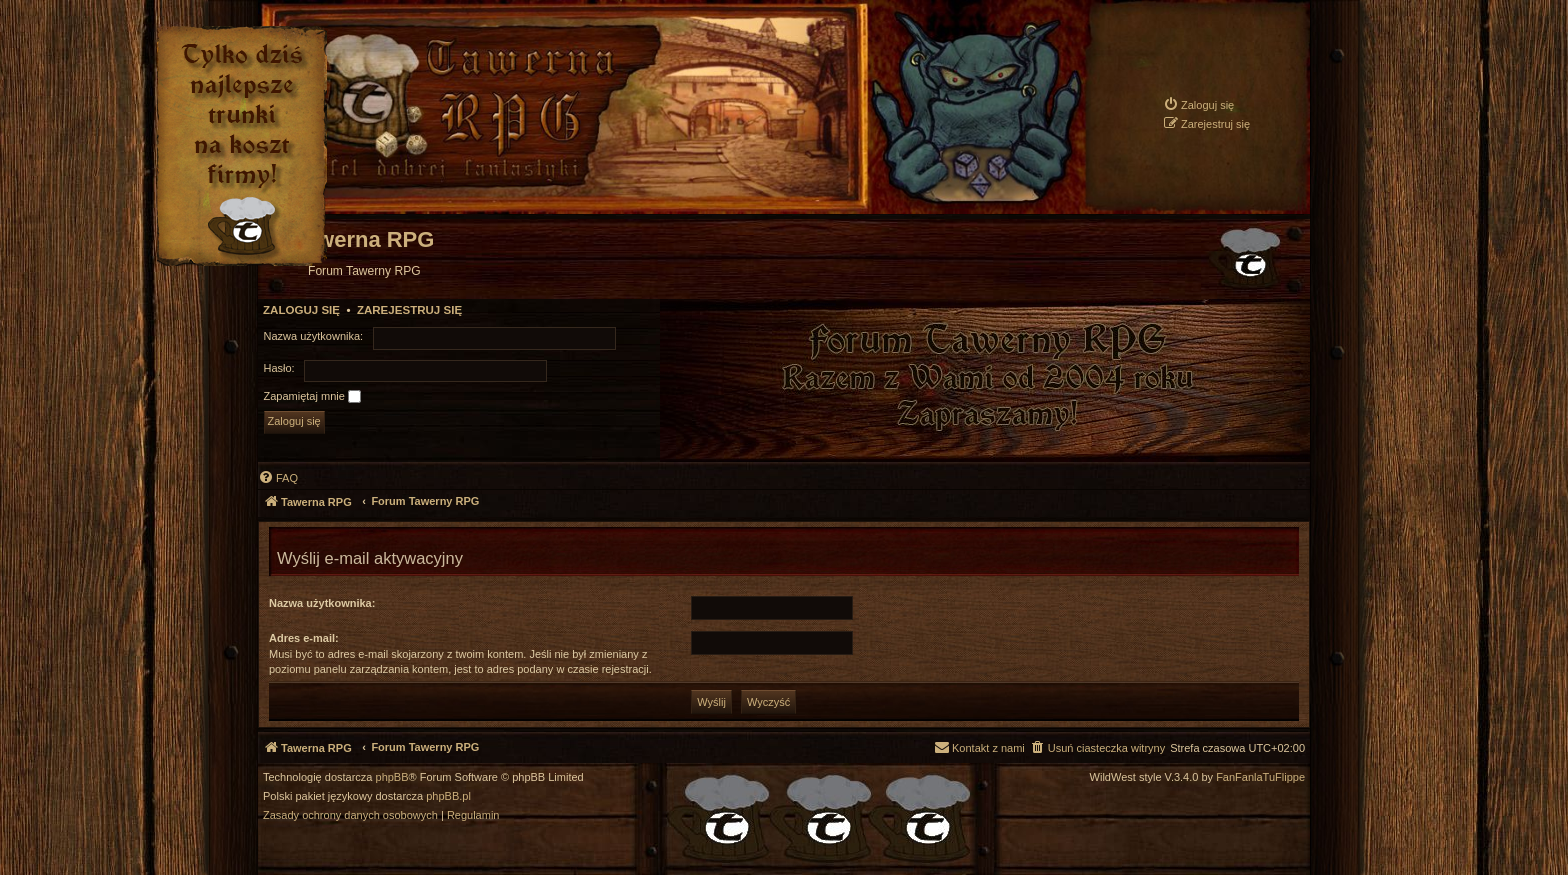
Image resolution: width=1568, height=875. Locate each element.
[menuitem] (1198, 104)
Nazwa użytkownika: (322, 603)
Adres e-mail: (304, 638)
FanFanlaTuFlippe (1260, 777)
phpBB (392, 777)
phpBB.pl (448, 796)
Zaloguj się (301, 310)
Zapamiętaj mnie (312, 397)
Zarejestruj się (409, 310)
